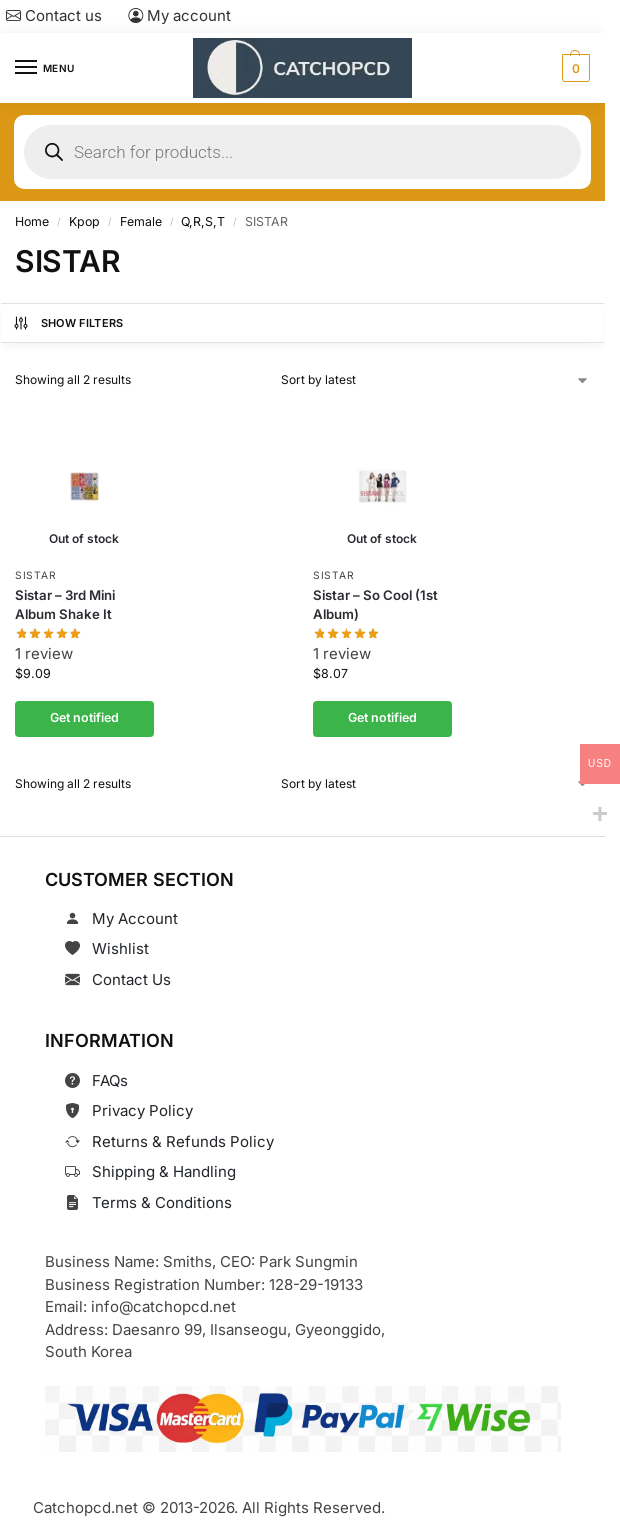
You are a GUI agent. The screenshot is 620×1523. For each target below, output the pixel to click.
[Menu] (45, 68)
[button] (573, 68)
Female (141, 221)
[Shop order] (436, 380)
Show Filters (68, 323)
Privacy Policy (142, 1110)
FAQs (110, 1080)
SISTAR (35, 575)
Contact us (54, 15)
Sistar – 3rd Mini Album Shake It (65, 604)
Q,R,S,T (203, 221)
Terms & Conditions (162, 1202)
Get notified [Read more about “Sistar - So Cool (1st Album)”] (381, 718)
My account (179, 15)
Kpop (84, 221)
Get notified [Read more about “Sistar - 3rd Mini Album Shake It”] (84, 718)
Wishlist (120, 948)
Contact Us (131, 979)
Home (32, 221)
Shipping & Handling (164, 1171)
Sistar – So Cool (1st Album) (375, 604)
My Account (135, 918)
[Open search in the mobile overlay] (302, 152)
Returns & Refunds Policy (183, 1141)
